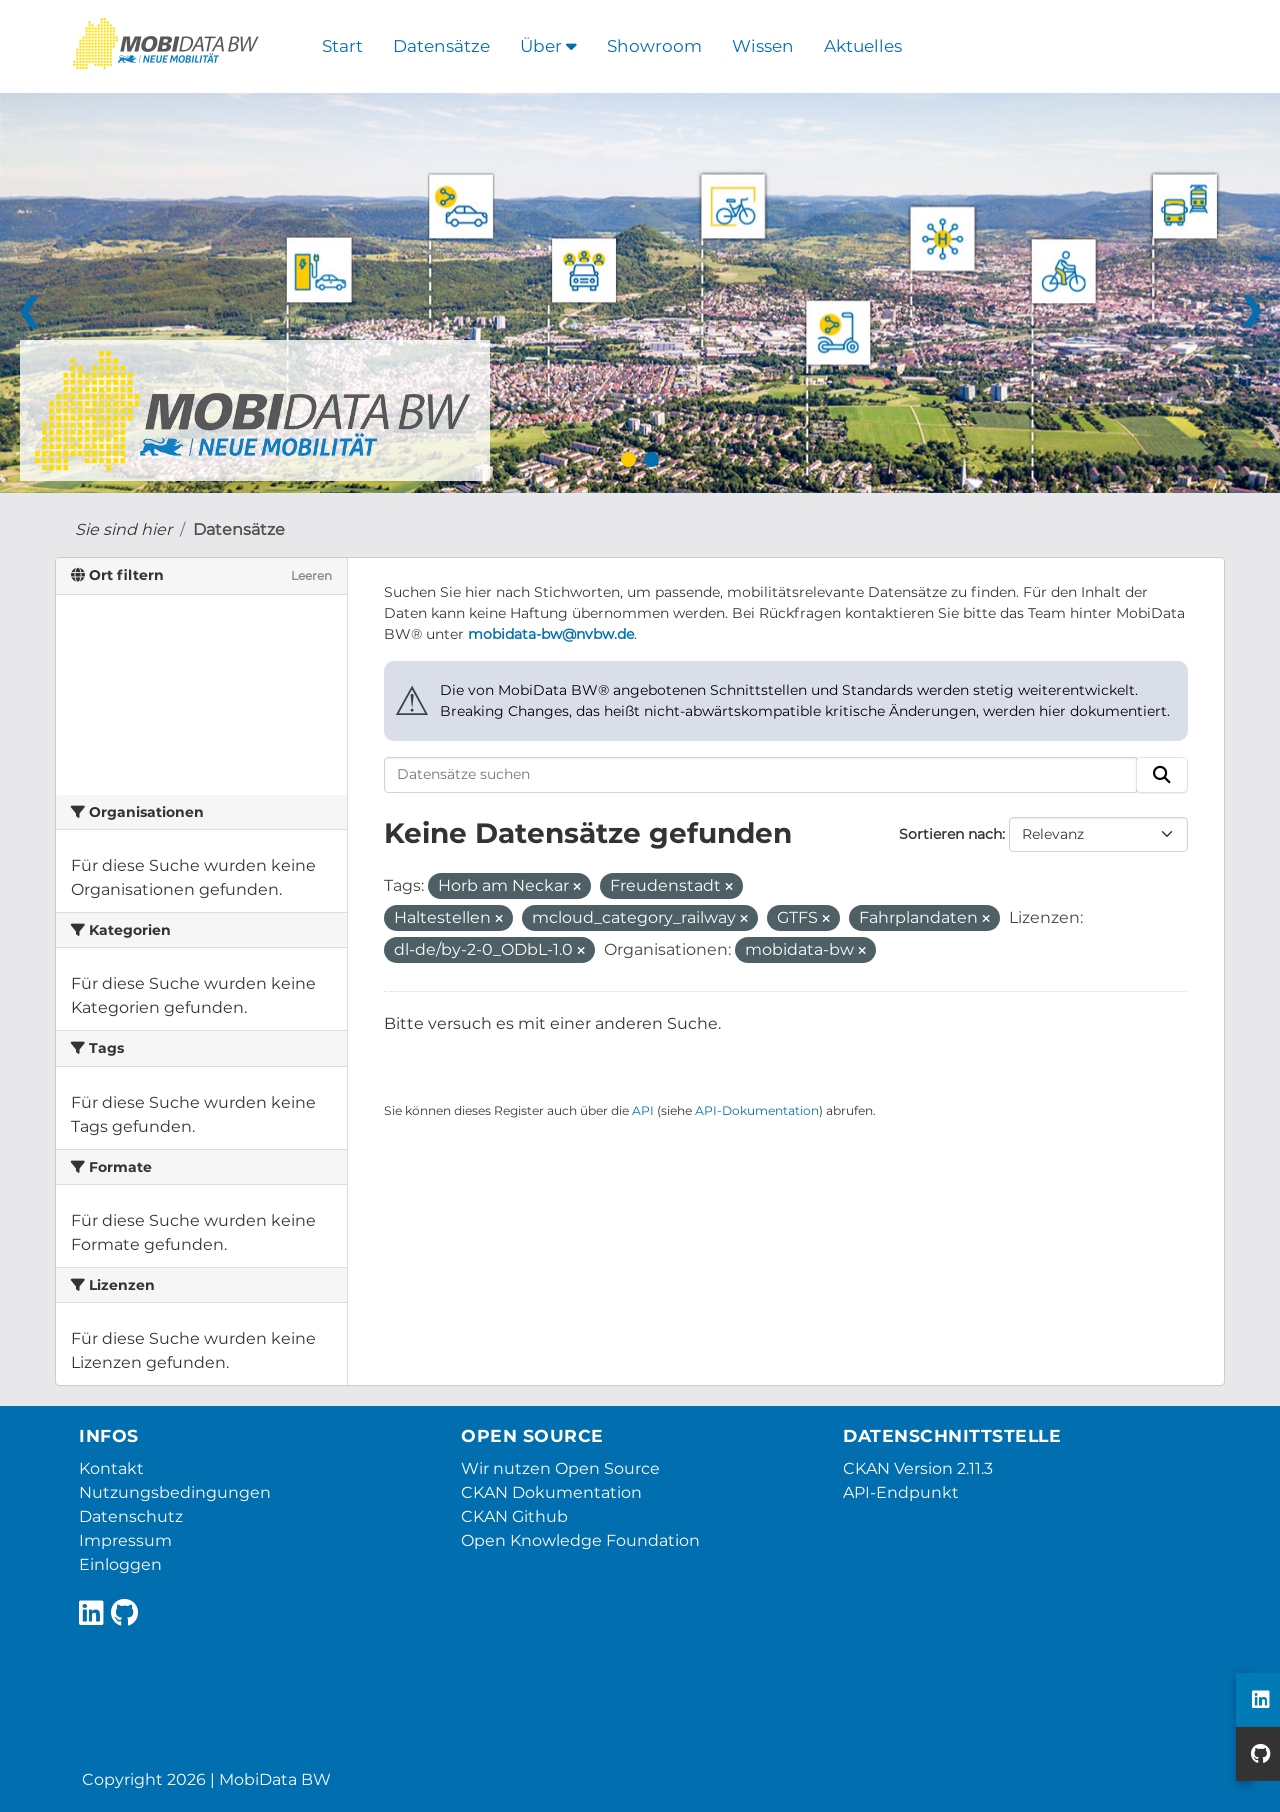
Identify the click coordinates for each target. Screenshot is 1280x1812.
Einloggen (120, 1564)
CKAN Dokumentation (551, 1492)
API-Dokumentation (757, 1110)
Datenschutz (131, 1516)
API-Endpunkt (901, 1492)
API (643, 1110)
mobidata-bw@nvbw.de (551, 634)
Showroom (654, 46)
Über (548, 46)
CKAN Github (514, 1516)
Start (342, 46)
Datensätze (441, 46)
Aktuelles (863, 46)
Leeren (311, 575)
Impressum (125, 1540)
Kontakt (111, 1468)
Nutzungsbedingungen (175, 1492)
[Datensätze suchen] (760, 775)
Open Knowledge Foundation (580, 1540)
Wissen (763, 46)
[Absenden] (1162, 775)
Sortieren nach (950, 834)
